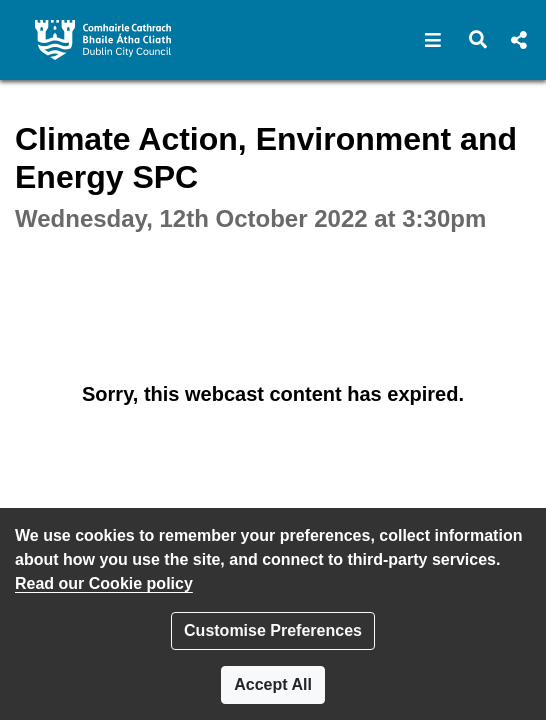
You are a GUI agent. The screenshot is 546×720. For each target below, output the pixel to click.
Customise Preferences (273, 630)
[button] (433, 40)
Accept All (273, 684)
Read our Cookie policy (104, 583)
